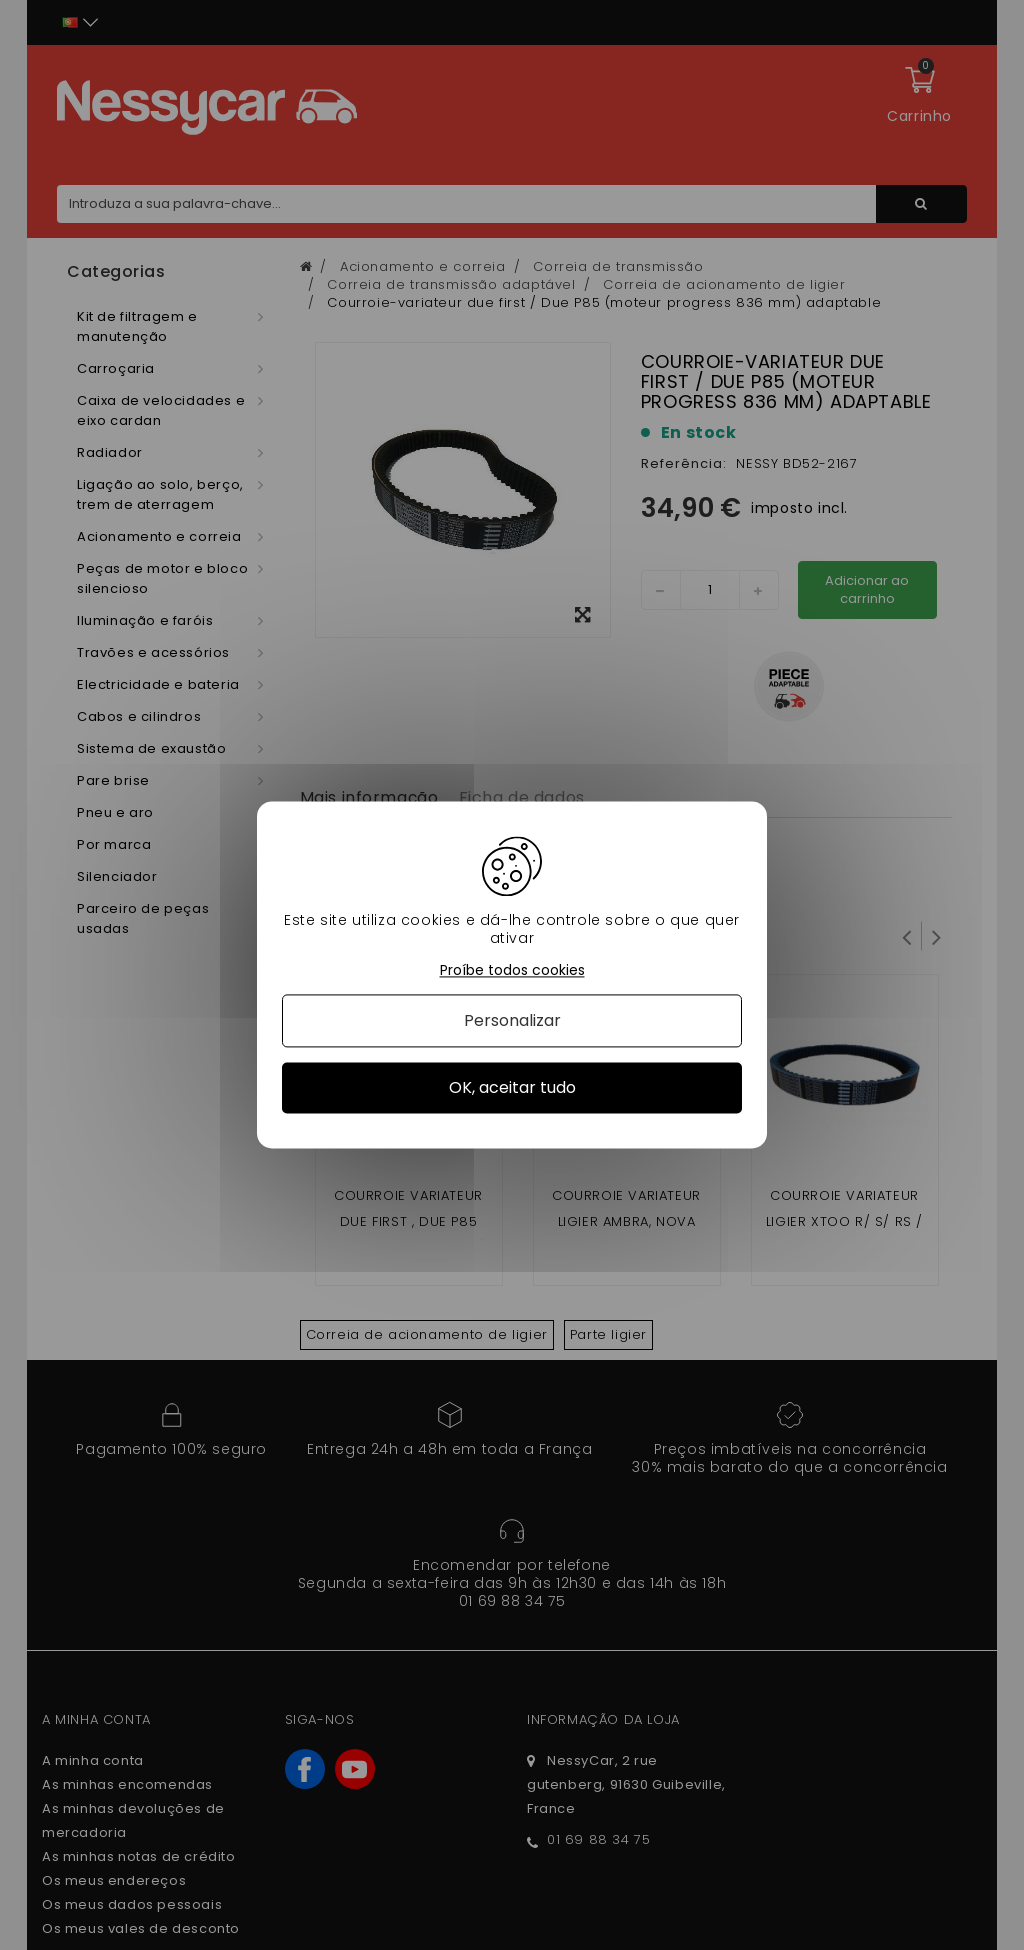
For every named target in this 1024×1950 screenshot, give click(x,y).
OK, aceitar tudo (512, 1087)
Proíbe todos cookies (512, 970)
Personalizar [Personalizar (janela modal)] (512, 1020)
